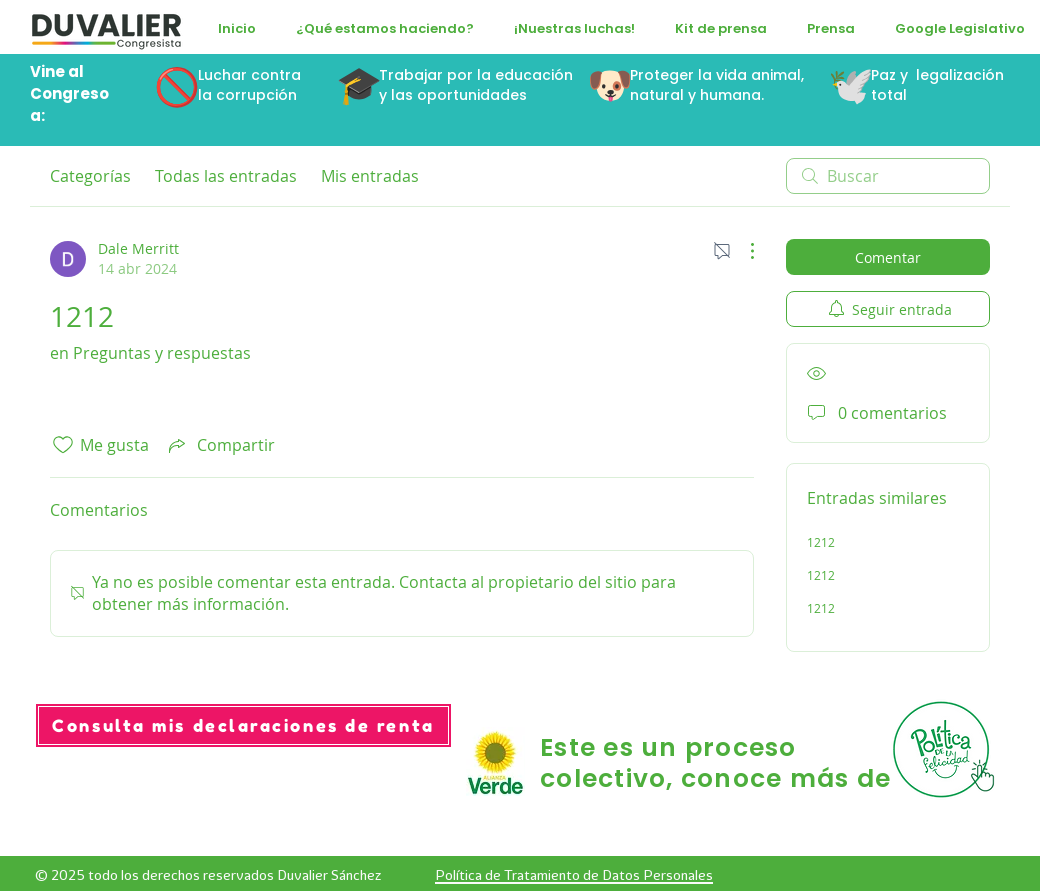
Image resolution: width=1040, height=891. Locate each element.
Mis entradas (370, 176)
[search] (888, 176)
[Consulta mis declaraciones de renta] (243, 725)
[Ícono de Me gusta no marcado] (63, 445)
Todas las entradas (226, 176)
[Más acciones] (742, 251)
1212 (821, 542)
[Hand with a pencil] (946, 749)
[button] (385, 29)
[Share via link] (220, 445)
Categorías (90, 176)
